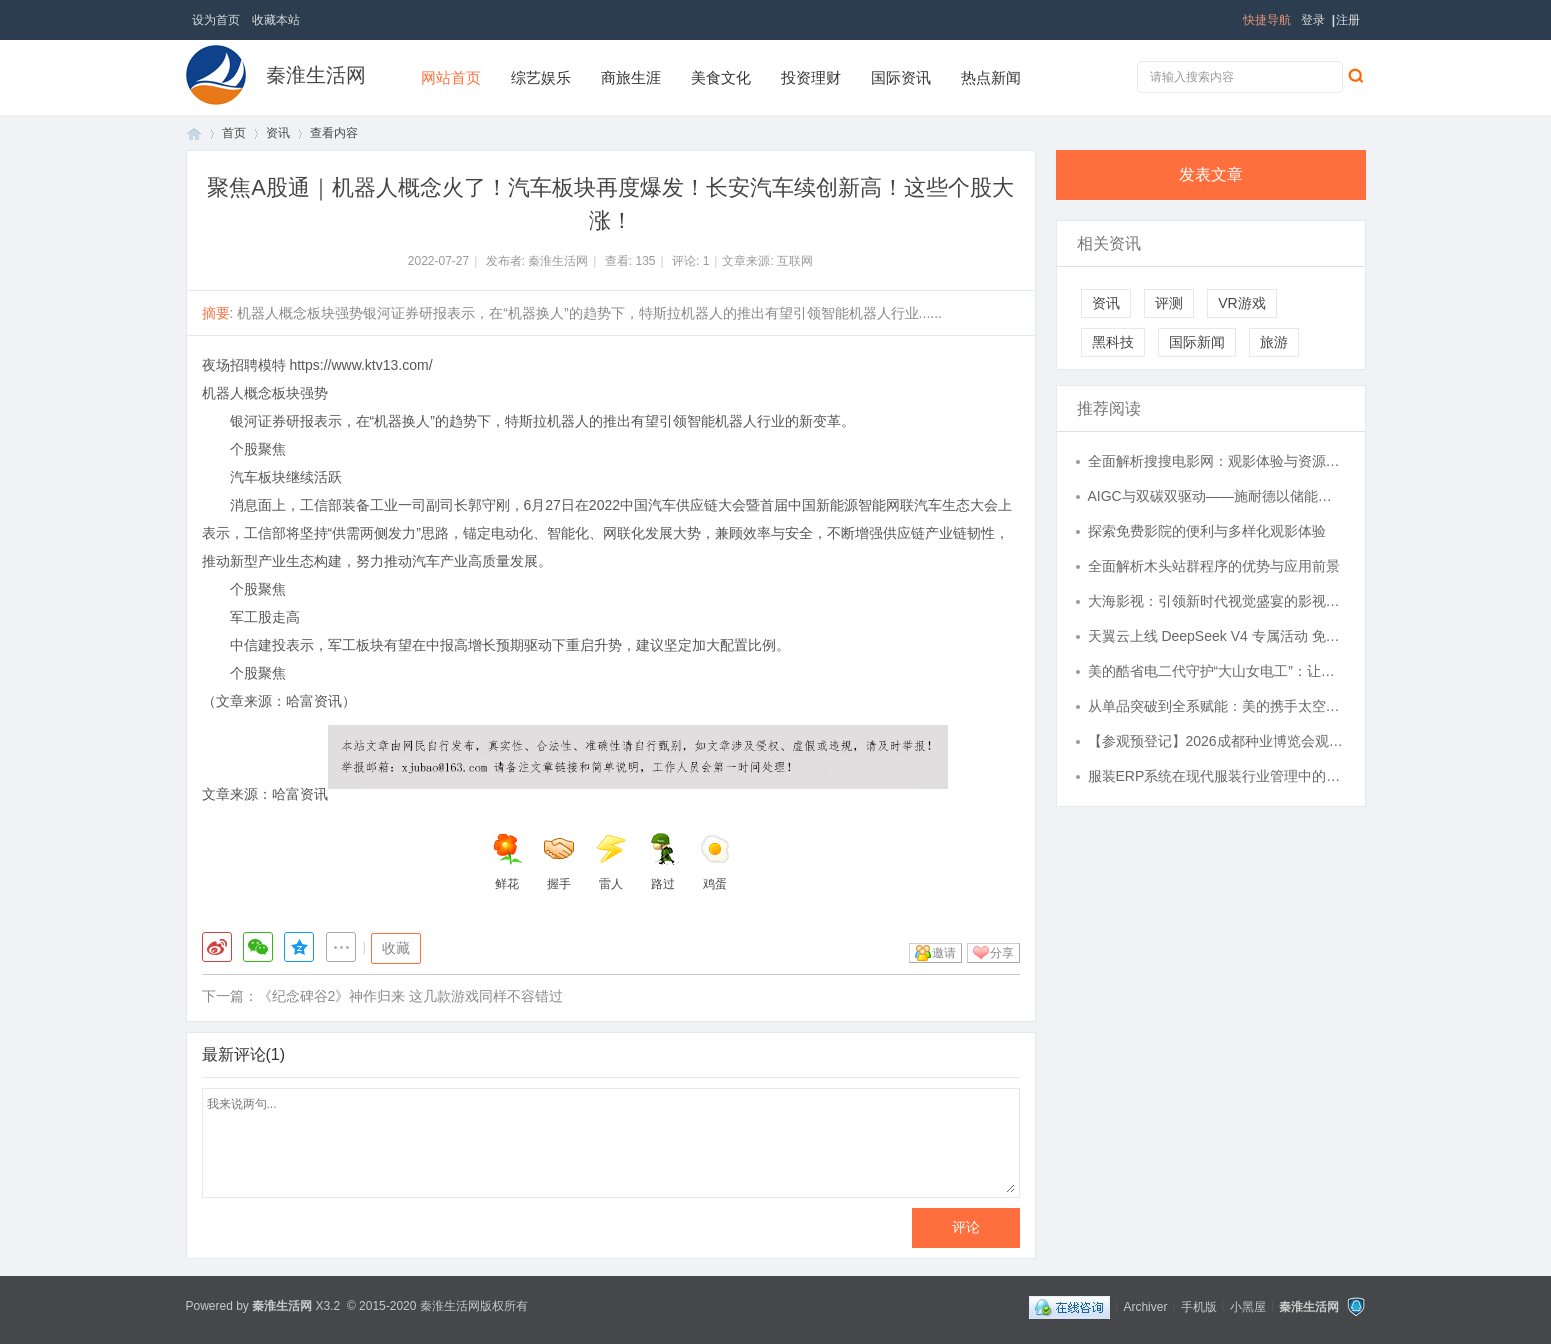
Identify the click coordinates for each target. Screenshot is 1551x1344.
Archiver (1145, 1306)
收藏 (396, 948)
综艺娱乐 (541, 77)
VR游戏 (1241, 303)
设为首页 (216, 20)
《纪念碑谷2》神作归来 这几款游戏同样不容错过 (411, 996)
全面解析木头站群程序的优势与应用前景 (1214, 566)
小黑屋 (1248, 1306)
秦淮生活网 (316, 75)
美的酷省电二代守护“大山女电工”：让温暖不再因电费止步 (1217, 671)
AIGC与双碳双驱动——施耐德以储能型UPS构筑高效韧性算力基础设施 (1217, 496)
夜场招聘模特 (244, 365)
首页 (194, 133)
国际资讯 (901, 77)
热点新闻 (991, 77)
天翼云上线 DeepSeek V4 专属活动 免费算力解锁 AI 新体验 (1217, 636)
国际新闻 (1197, 342)
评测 (1169, 303)
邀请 (944, 953)
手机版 (1199, 1306)
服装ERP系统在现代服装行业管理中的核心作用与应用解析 (1217, 776)
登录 (1313, 20)
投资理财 (811, 77)
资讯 (278, 133)
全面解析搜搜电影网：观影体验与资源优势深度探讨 (1217, 461)
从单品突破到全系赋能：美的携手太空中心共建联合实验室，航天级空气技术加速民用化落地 (1217, 706)
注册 (1348, 20)
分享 (1002, 953)
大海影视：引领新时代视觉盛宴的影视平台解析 (1217, 601)
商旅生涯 (631, 77)
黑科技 (1113, 342)
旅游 (1274, 342)
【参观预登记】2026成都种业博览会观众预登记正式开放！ (1217, 741)
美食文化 (721, 77)
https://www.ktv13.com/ (360, 365)
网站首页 (451, 77)
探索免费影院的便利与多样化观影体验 (1207, 531)
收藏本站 (276, 20)
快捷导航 (1267, 20)
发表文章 (1211, 174)
